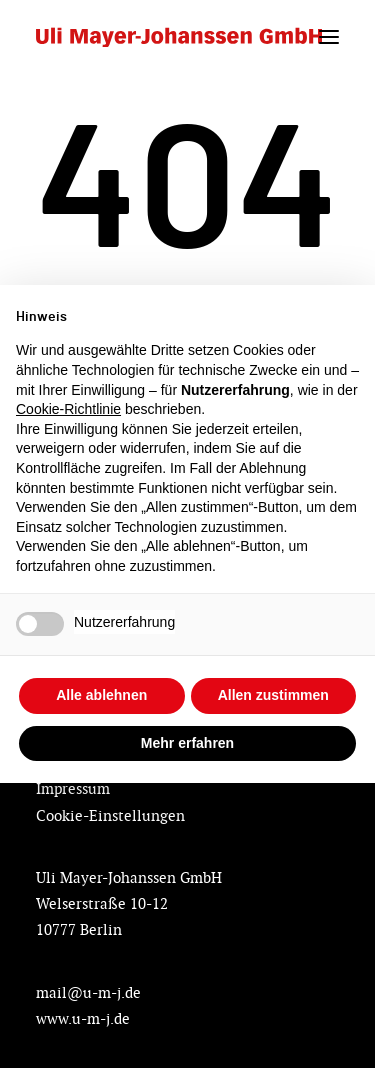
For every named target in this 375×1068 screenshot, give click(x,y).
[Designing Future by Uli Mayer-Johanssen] (179, 37)
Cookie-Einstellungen (110, 815)
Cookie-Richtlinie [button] (68, 409)
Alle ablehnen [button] (101, 695)
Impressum (73, 788)
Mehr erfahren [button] (187, 743)
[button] (329, 37)
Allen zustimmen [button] (273, 695)
